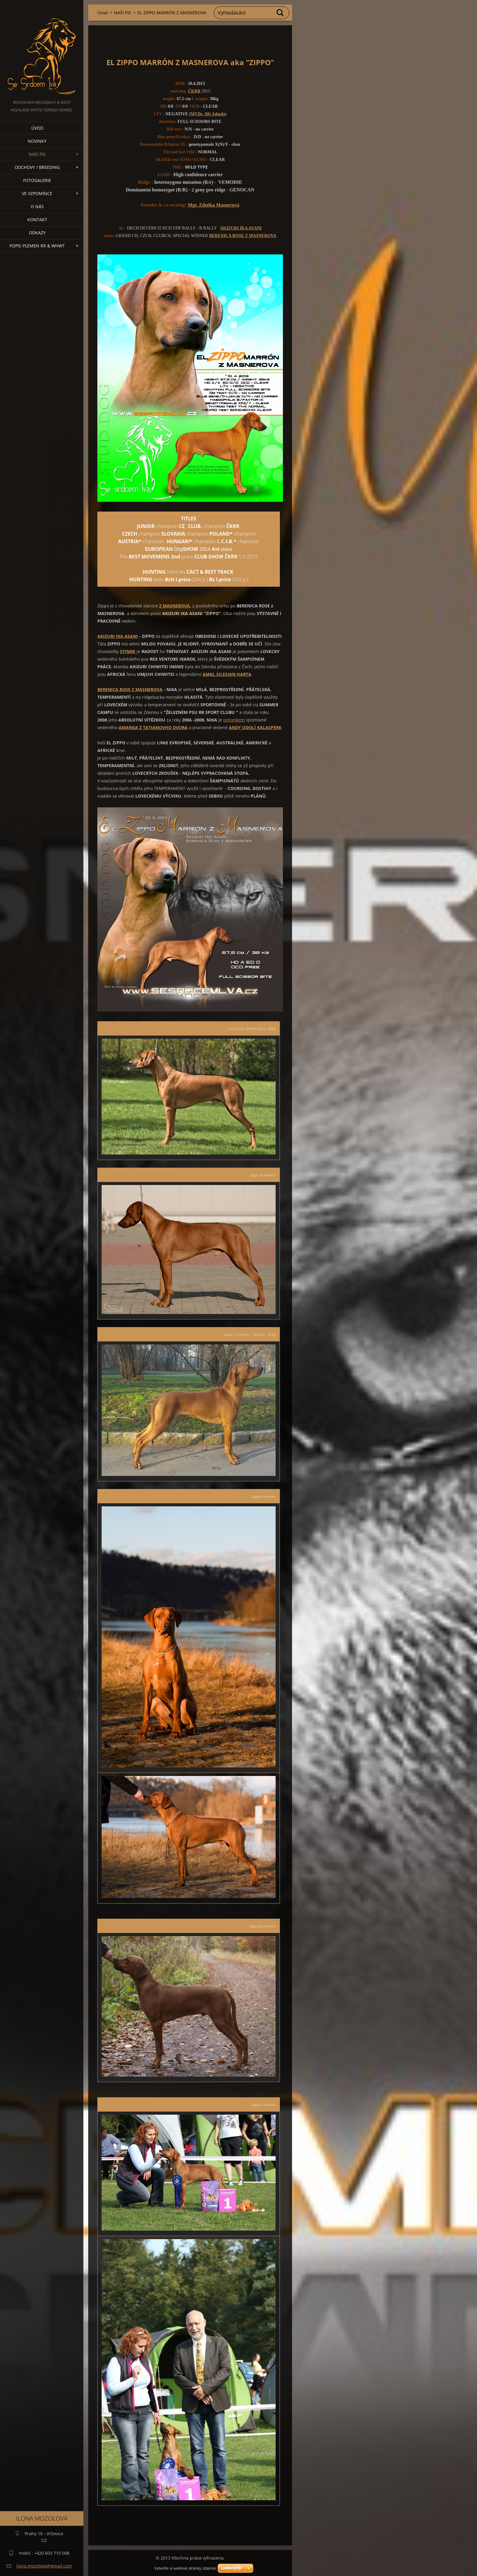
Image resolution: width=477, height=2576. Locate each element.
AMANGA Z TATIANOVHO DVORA (153, 727)
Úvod (37, 128)
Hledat (280, 12)
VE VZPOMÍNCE (37, 193)
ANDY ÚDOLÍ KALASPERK (255, 727)
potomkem (234, 720)
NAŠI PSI (37, 154)
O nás (37, 206)
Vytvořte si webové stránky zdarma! (185, 2568)
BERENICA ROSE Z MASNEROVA (242, 235)
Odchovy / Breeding (37, 167)
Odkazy (37, 233)
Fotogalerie (37, 180)
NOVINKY (37, 141)
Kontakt (37, 219)
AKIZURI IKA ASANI (241, 228)
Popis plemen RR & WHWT (37, 246)
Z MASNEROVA (174, 606)
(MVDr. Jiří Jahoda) (208, 114)
